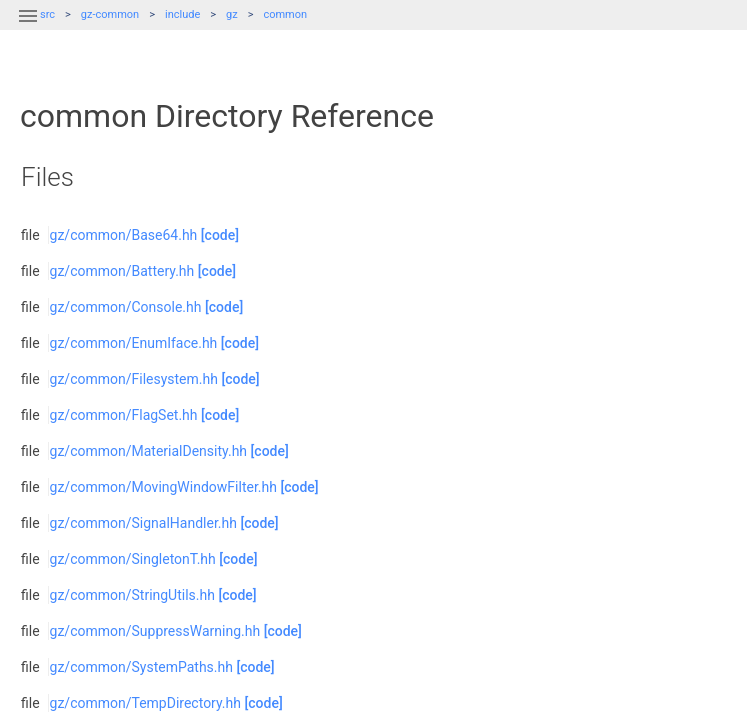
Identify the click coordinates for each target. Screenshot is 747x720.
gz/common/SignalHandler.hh (143, 523)
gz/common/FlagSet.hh (124, 415)
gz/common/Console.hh (126, 307)
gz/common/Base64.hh (124, 235)
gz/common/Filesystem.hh (134, 379)
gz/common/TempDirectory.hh (145, 703)
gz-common (110, 14)
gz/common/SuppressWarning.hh (155, 631)
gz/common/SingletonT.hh (133, 559)
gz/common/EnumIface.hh (134, 343)
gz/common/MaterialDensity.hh (149, 451)
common (285, 14)
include (182, 14)
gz (232, 14)
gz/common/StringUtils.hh (132, 595)
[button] (28, 28)
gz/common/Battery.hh (122, 271)
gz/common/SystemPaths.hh (141, 667)
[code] (220, 235)
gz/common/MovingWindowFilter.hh (163, 487)
